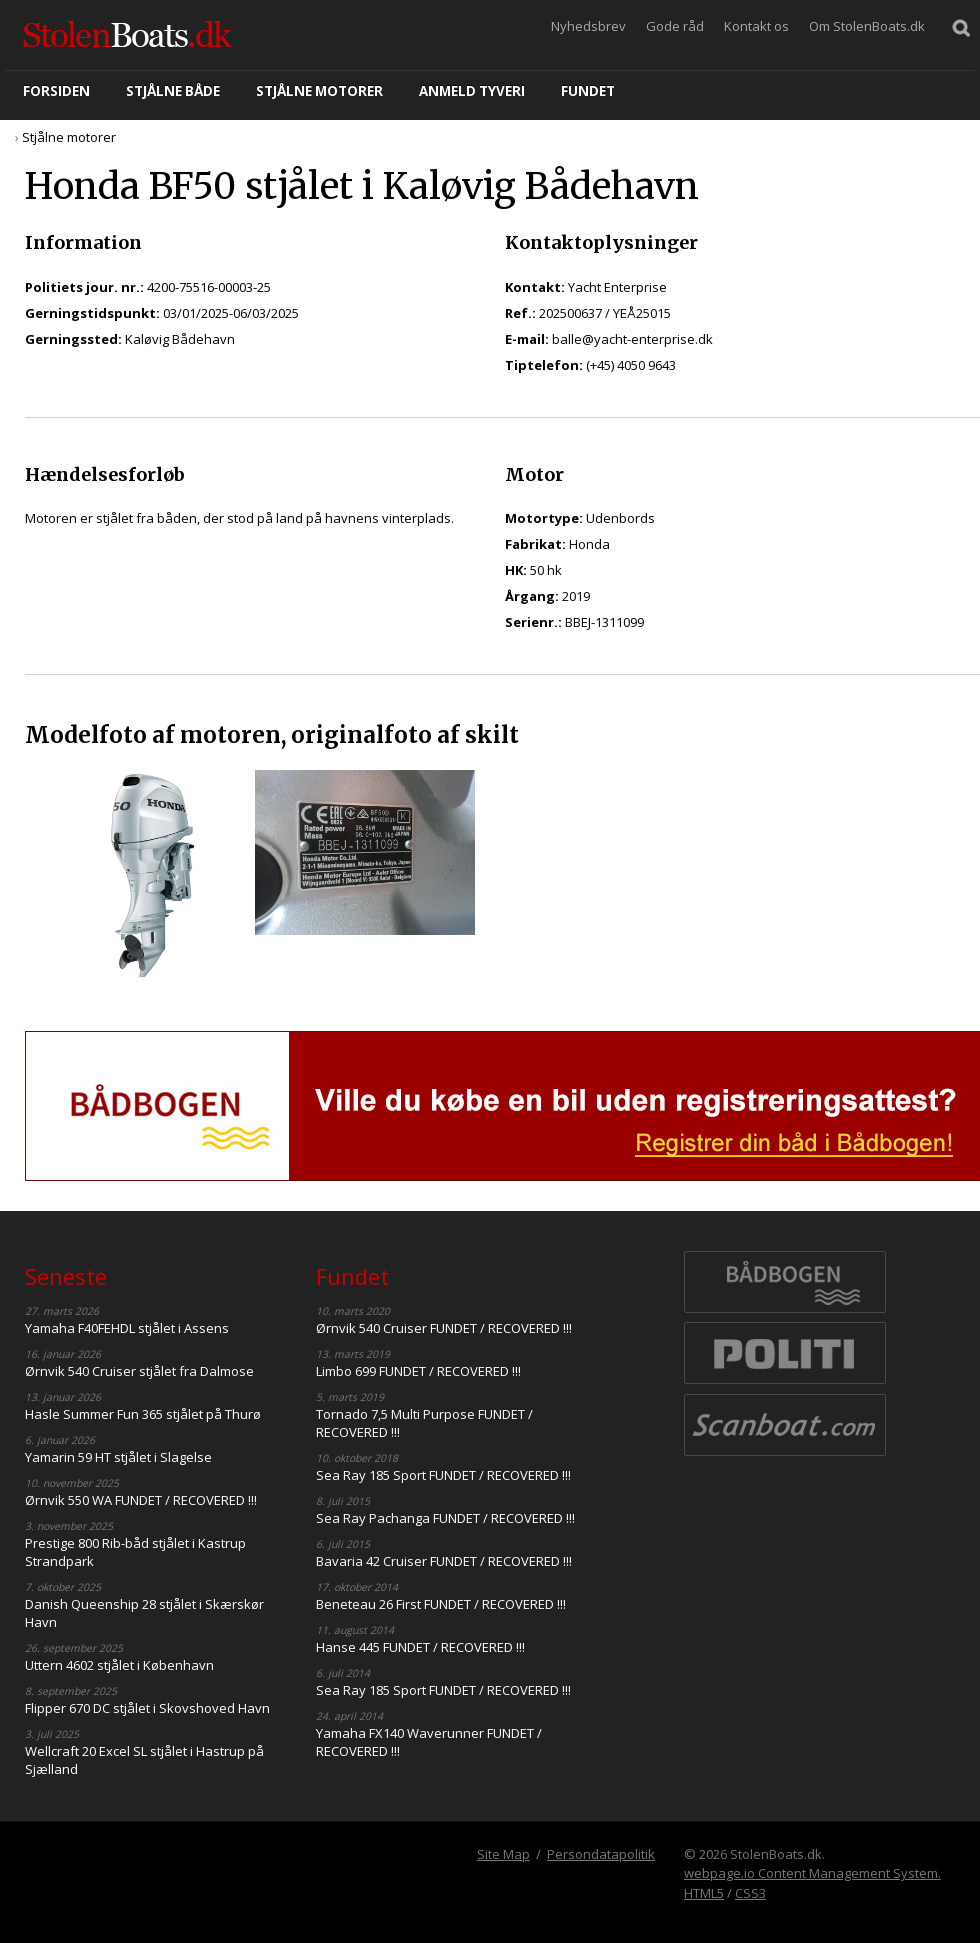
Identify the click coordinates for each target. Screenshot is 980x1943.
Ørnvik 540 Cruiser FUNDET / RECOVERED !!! (444, 1328)
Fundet (588, 91)
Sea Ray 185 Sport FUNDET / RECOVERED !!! (443, 1475)
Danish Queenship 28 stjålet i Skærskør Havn (144, 1613)
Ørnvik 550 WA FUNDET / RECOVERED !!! (141, 1500)
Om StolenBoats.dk (867, 26)
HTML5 (704, 1893)
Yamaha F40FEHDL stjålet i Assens (127, 1328)
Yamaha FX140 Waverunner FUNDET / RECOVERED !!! (429, 1742)
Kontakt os (756, 26)
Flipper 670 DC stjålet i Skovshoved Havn (147, 1708)
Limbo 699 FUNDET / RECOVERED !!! (418, 1371)
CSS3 (750, 1893)
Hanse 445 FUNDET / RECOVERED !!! (420, 1647)
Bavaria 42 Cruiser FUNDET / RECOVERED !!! (444, 1561)
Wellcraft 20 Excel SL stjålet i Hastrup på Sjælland (144, 1760)
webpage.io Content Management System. (812, 1873)
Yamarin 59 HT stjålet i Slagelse (118, 1457)
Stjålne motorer (319, 91)
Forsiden (56, 91)
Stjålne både (173, 91)
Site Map (503, 1854)
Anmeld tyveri (472, 91)
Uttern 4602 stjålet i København (119, 1665)
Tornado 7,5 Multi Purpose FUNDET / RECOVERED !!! (424, 1423)
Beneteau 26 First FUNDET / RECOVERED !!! (441, 1604)
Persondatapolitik (601, 1854)
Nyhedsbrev (588, 26)
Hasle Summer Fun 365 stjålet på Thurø (143, 1414)
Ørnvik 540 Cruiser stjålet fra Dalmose (139, 1371)
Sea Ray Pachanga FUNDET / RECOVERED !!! (445, 1518)
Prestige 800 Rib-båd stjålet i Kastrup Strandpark (135, 1552)
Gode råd (675, 26)
